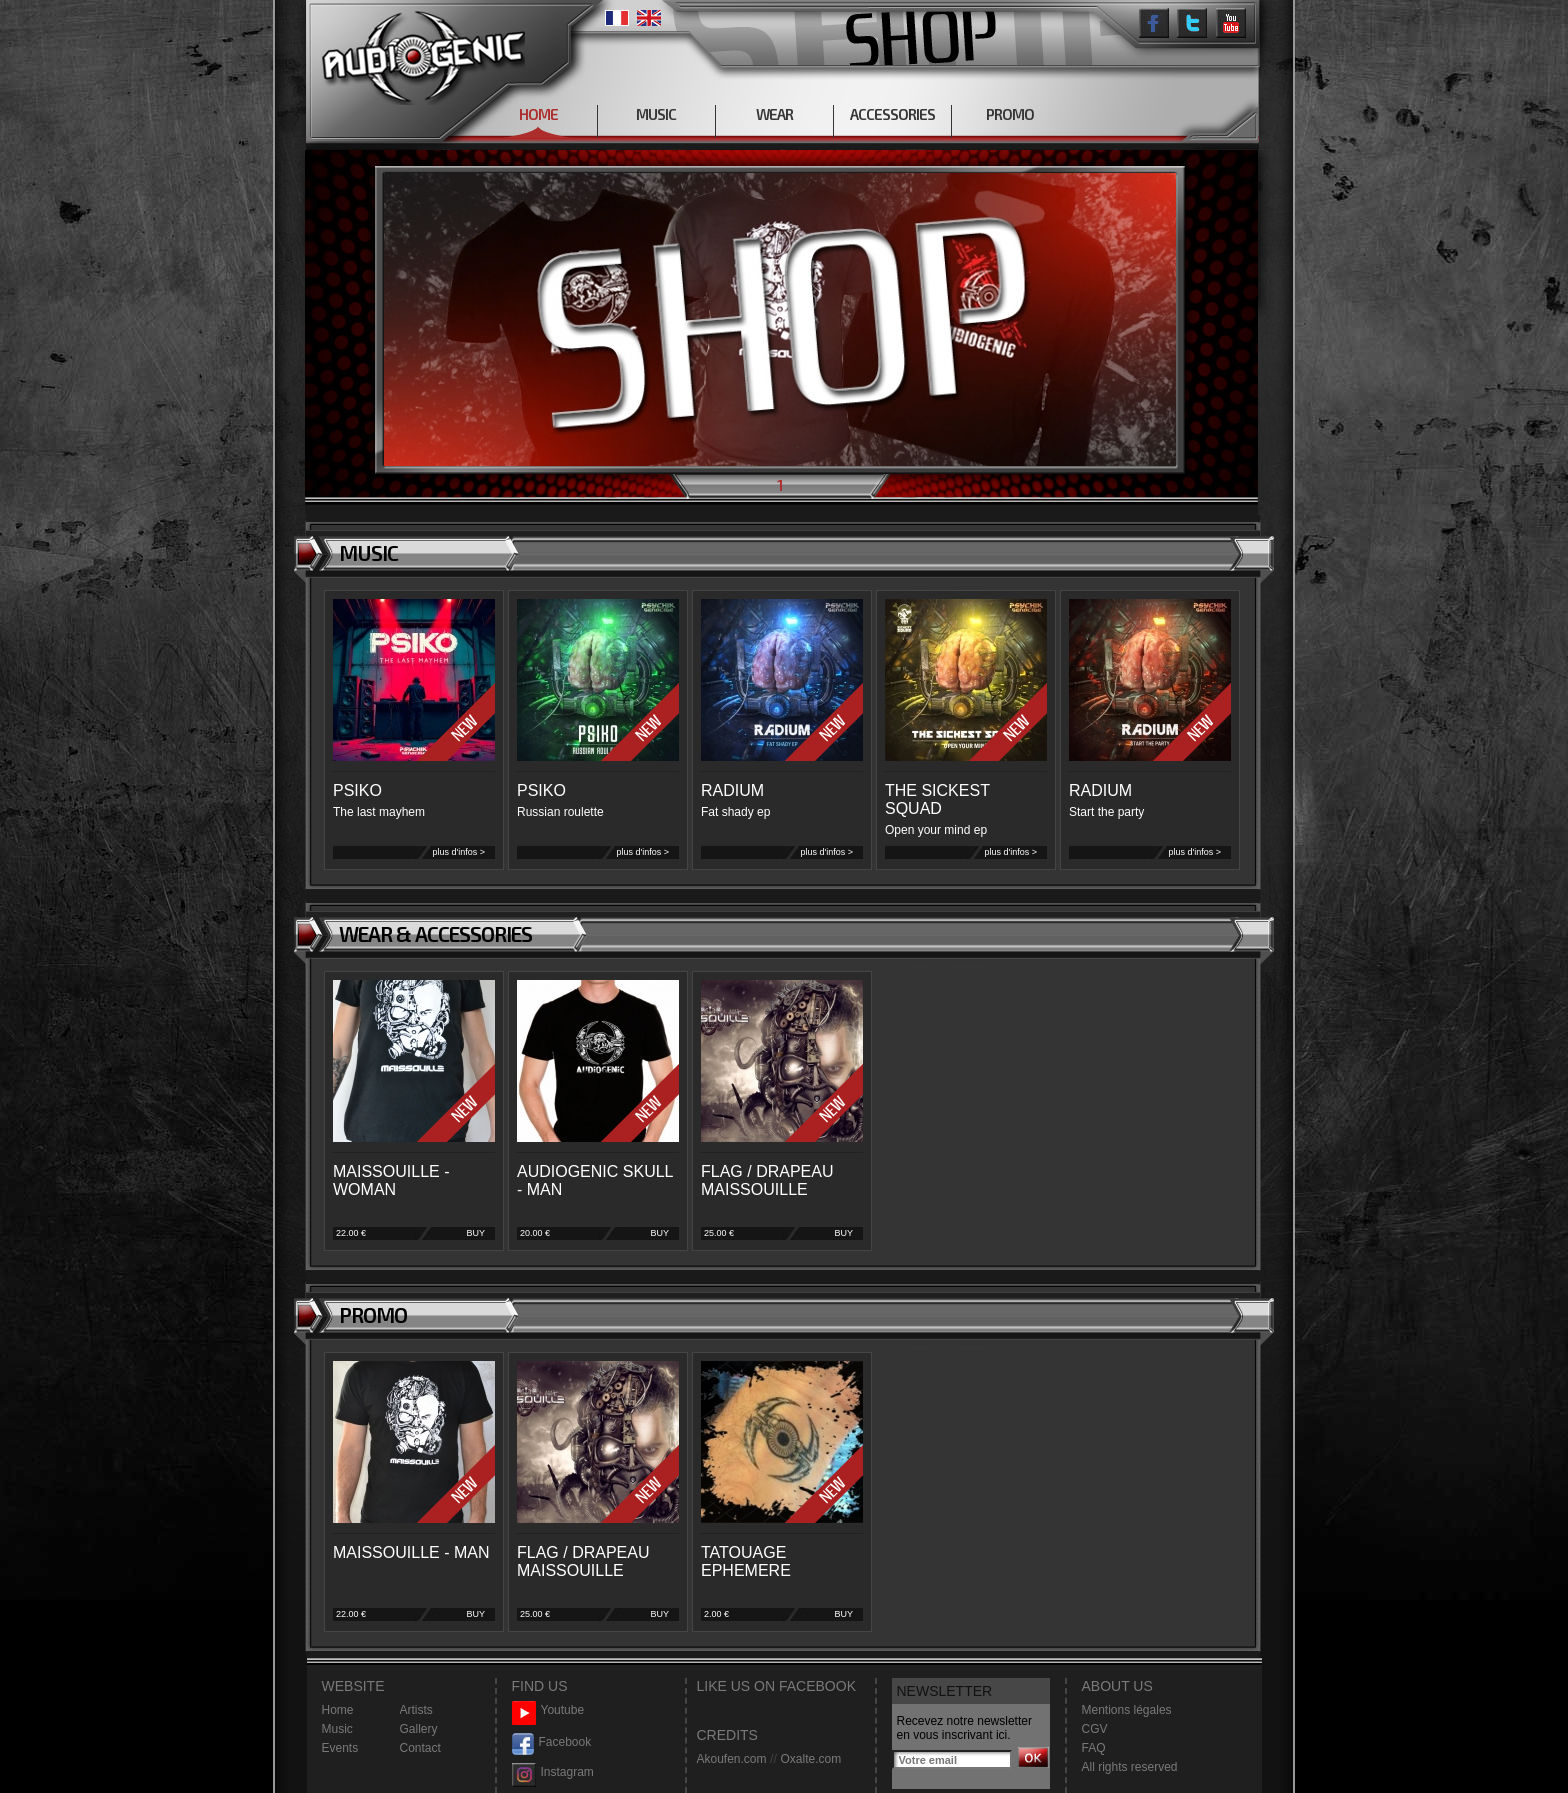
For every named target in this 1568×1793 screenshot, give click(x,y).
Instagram (553, 1772)
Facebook (552, 1742)
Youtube (548, 1710)
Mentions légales (1127, 1710)
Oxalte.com (810, 1759)
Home (338, 1710)
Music (337, 1729)
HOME (538, 114)
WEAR (774, 114)
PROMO (1010, 114)
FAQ (1094, 1748)
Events (340, 1748)
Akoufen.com (732, 1759)
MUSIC (656, 114)
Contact (420, 1748)
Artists (416, 1710)
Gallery (419, 1729)
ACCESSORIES (892, 114)
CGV (1095, 1729)
